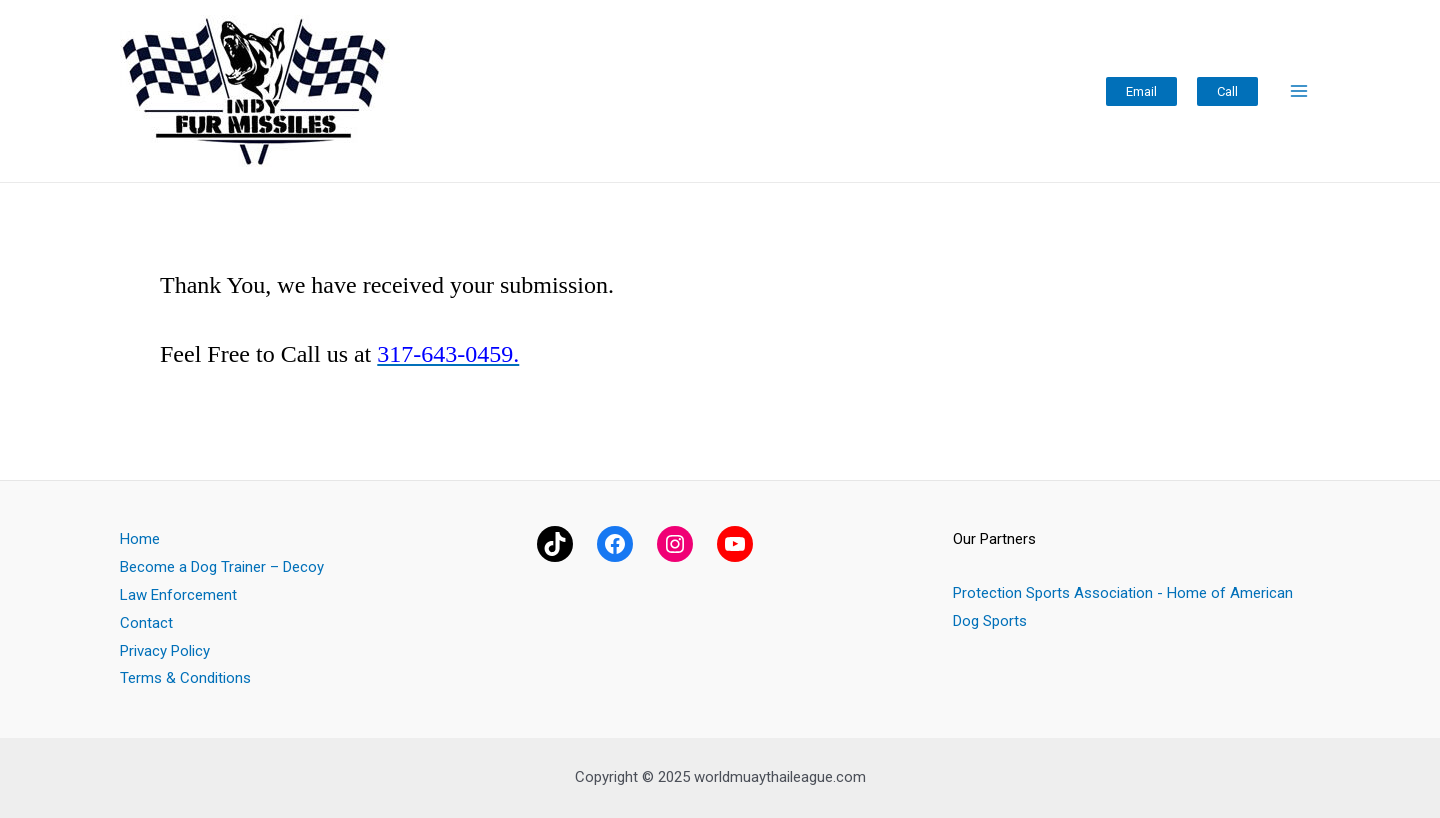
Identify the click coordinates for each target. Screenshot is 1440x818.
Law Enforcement (178, 595)
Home (140, 539)
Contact (146, 623)
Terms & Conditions (185, 678)
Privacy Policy (165, 651)
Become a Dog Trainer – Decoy (222, 567)
